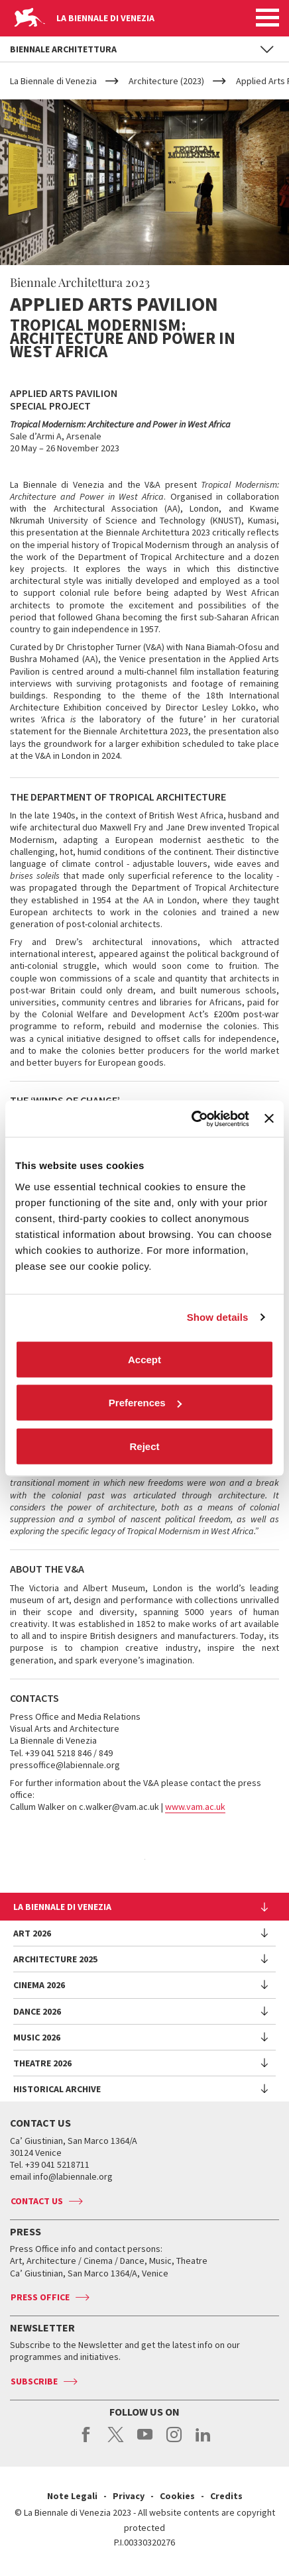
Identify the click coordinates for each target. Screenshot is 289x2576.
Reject (144, 1445)
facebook (86, 2441)
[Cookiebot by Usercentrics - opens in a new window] (191, 1118)
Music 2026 (36, 2037)
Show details (218, 1317)
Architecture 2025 (55, 1959)
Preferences (145, 1402)
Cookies (177, 2496)
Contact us (37, 2201)
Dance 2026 (37, 2011)
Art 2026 (32, 1933)
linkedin (203, 2441)
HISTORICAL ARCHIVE (57, 2089)
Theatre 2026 (42, 2063)
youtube (144, 2441)
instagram (174, 2441)
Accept (144, 1359)
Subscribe (34, 2381)
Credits (226, 2496)
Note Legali (72, 2496)
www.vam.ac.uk (195, 1807)
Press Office (40, 2297)
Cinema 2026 (39, 1985)
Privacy (128, 2496)
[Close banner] (269, 1118)
